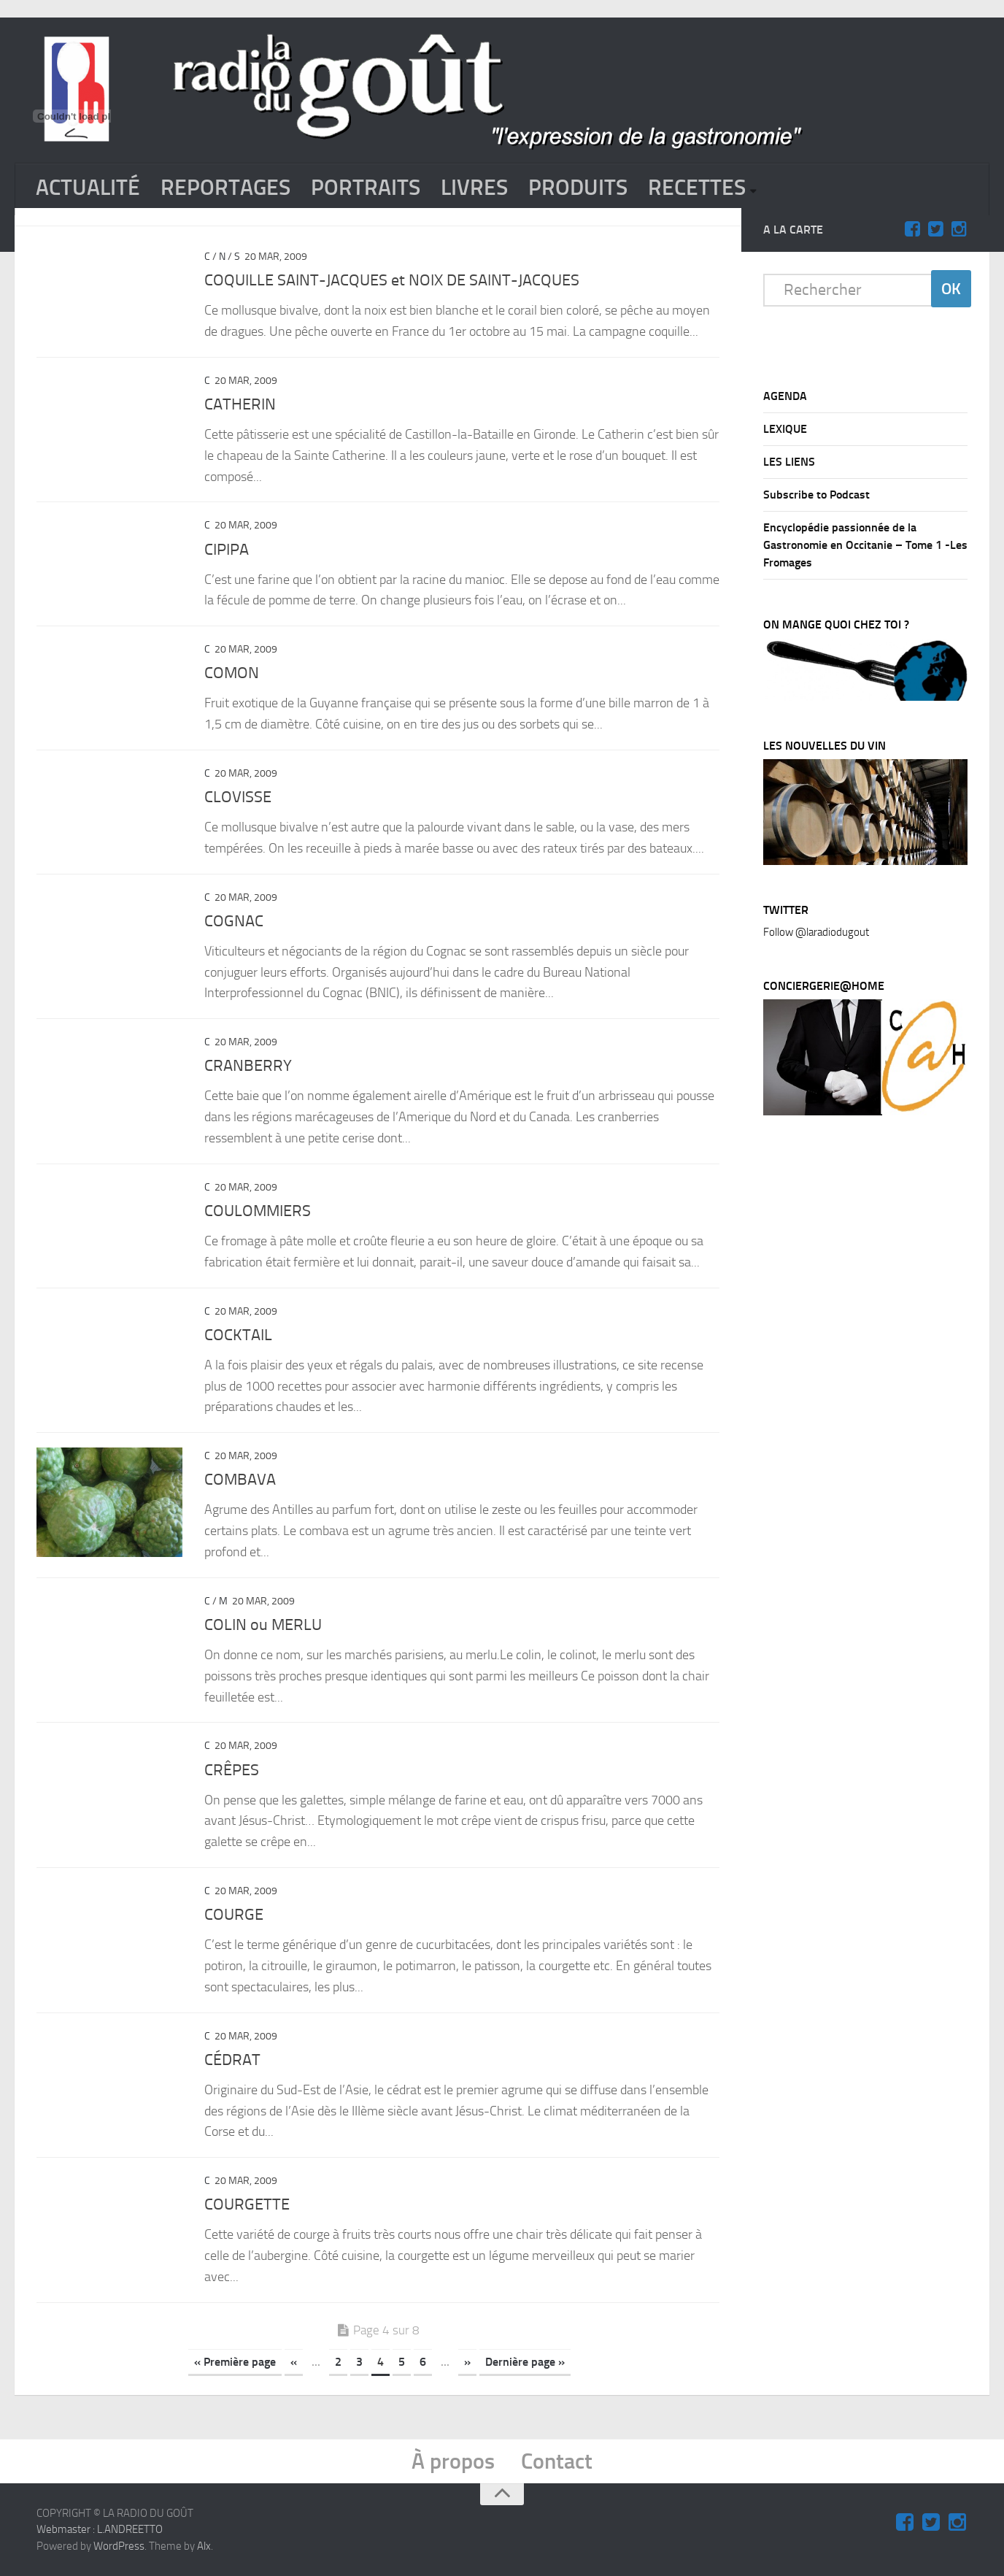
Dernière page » (525, 2362)
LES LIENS (789, 462)
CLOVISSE (237, 797)
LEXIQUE (785, 429)
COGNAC (233, 921)
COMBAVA (240, 1479)
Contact (556, 2461)
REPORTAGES (225, 187)
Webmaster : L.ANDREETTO (99, 2529)
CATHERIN (240, 404)
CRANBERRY (248, 1065)
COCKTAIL (238, 1335)
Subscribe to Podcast (816, 494)
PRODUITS (578, 187)
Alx (204, 2546)
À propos (453, 2461)
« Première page (235, 2362)
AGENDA (785, 396)
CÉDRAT (232, 2059)
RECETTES (697, 187)
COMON (231, 673)
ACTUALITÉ (88, 187)
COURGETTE (247, 2204)
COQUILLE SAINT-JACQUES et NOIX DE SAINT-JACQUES (391, 280)
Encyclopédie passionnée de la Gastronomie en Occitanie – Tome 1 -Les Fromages (865, 544)
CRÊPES (231, 1770)
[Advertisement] (872, 1371)
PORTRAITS (365, 187)
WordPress (118, 2546)
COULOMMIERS (257, 1211)
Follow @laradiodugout (816, 932)
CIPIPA (226, 549)
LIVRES (474, 187)
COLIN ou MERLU (263, 1624)
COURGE (233, 1914)
